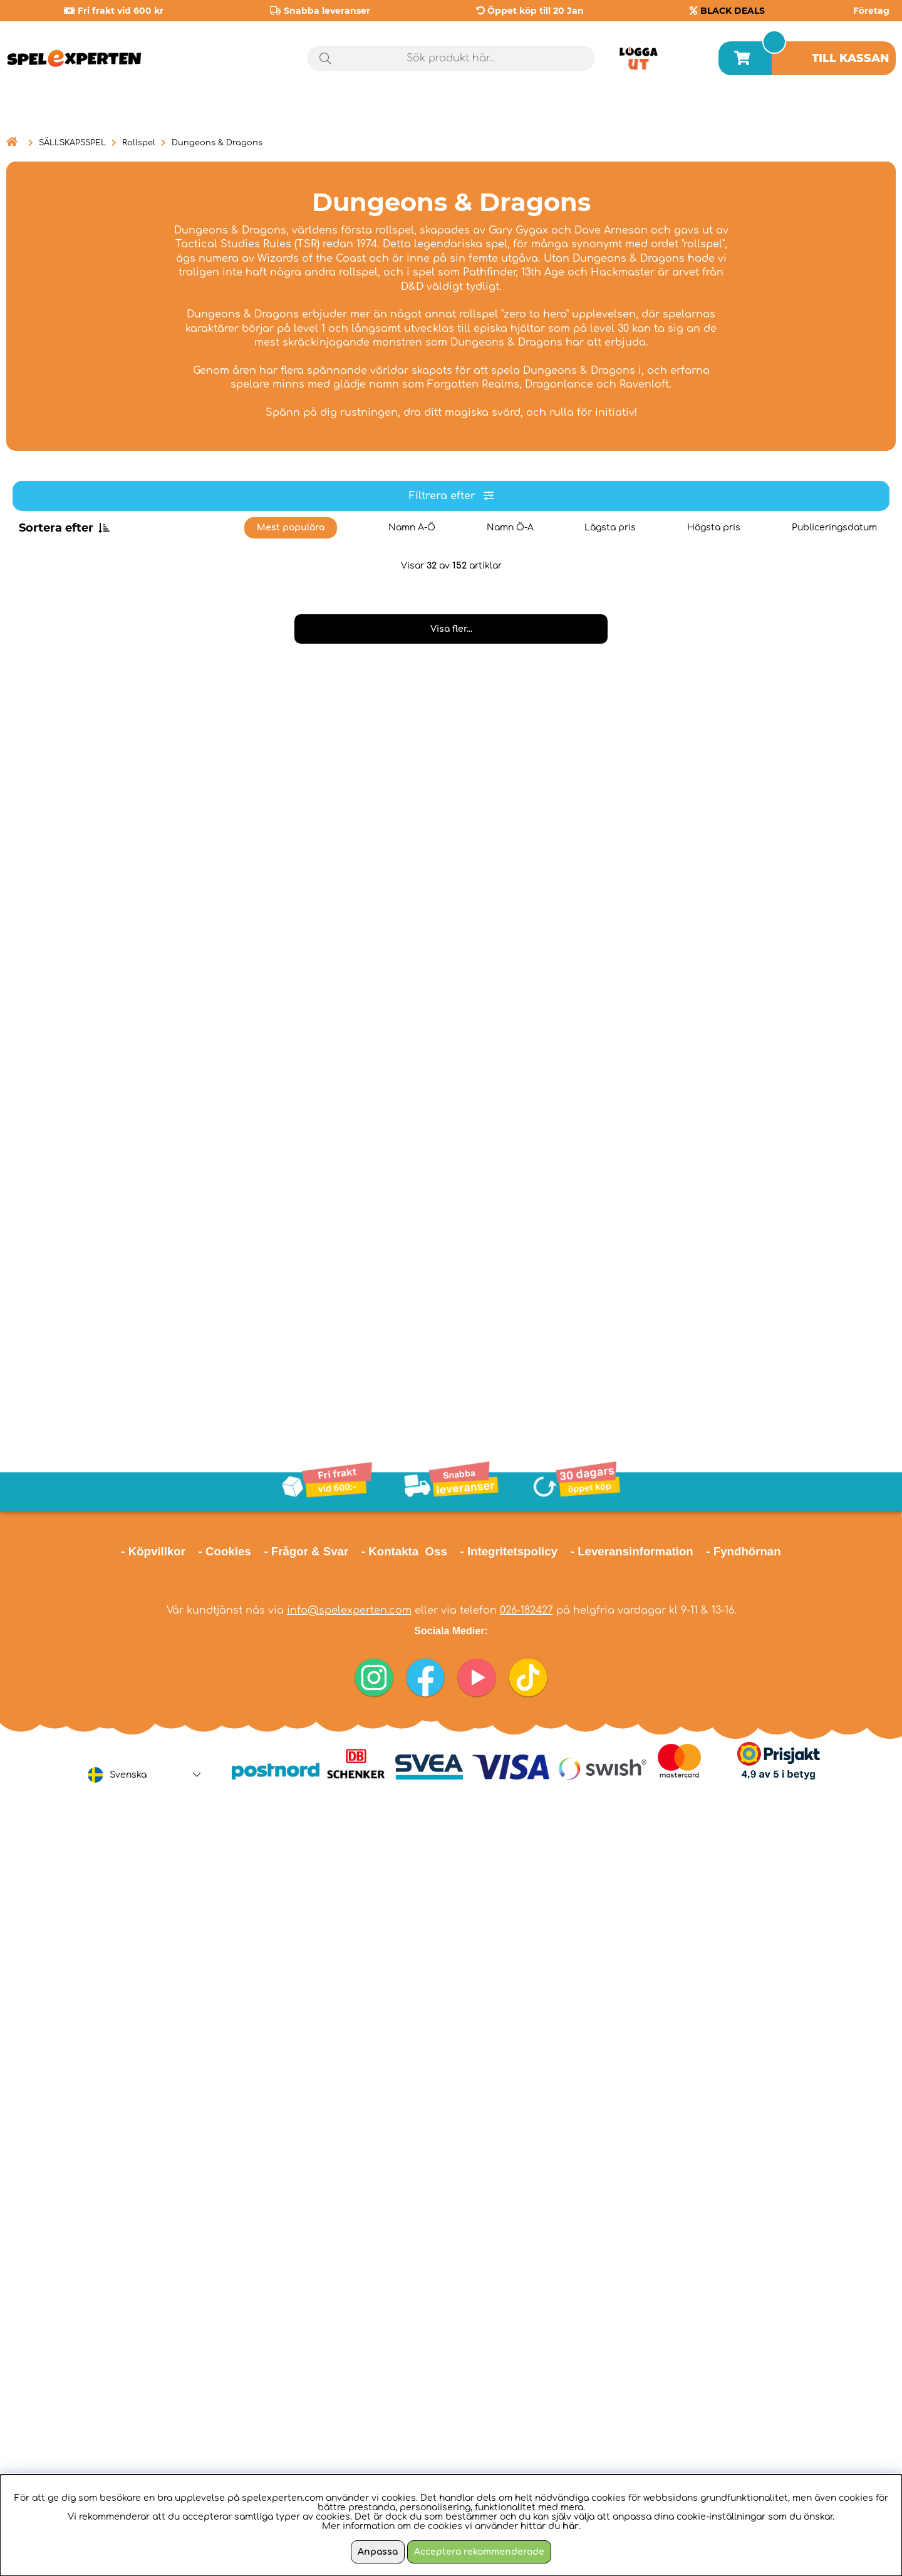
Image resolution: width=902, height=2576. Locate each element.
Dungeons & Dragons (217, 142)
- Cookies (225, 1551)
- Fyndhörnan (743, 1551)
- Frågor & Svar (306, 1551)
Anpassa (378, 2552)
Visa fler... (451, 629)
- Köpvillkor (153, 1551)
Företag (871, 10)
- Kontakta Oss (404, 1551)
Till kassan (850, 58)
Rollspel (138, 142)
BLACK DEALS (732, 10)
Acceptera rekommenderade (479, 2552)
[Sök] (451, 58)
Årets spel (737, 112)
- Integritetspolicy (509, 1551)
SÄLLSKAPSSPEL (72, 142)
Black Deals (848, 112)
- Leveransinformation (632, 1551)
